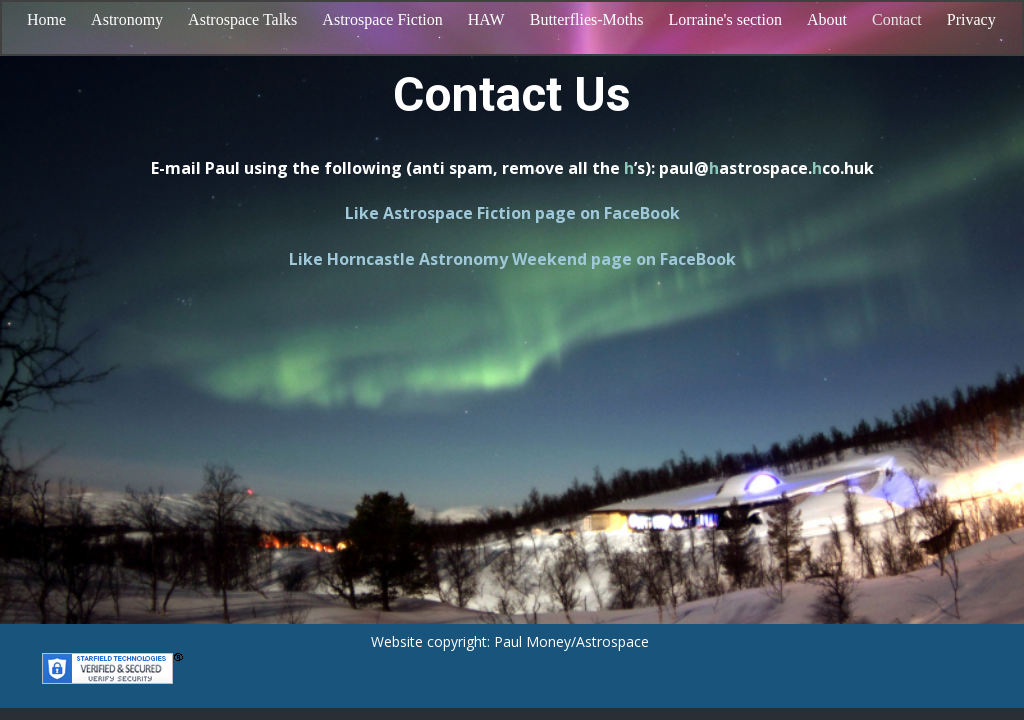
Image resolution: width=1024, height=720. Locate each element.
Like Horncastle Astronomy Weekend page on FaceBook (512, 259)
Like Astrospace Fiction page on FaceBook (512, 213)
